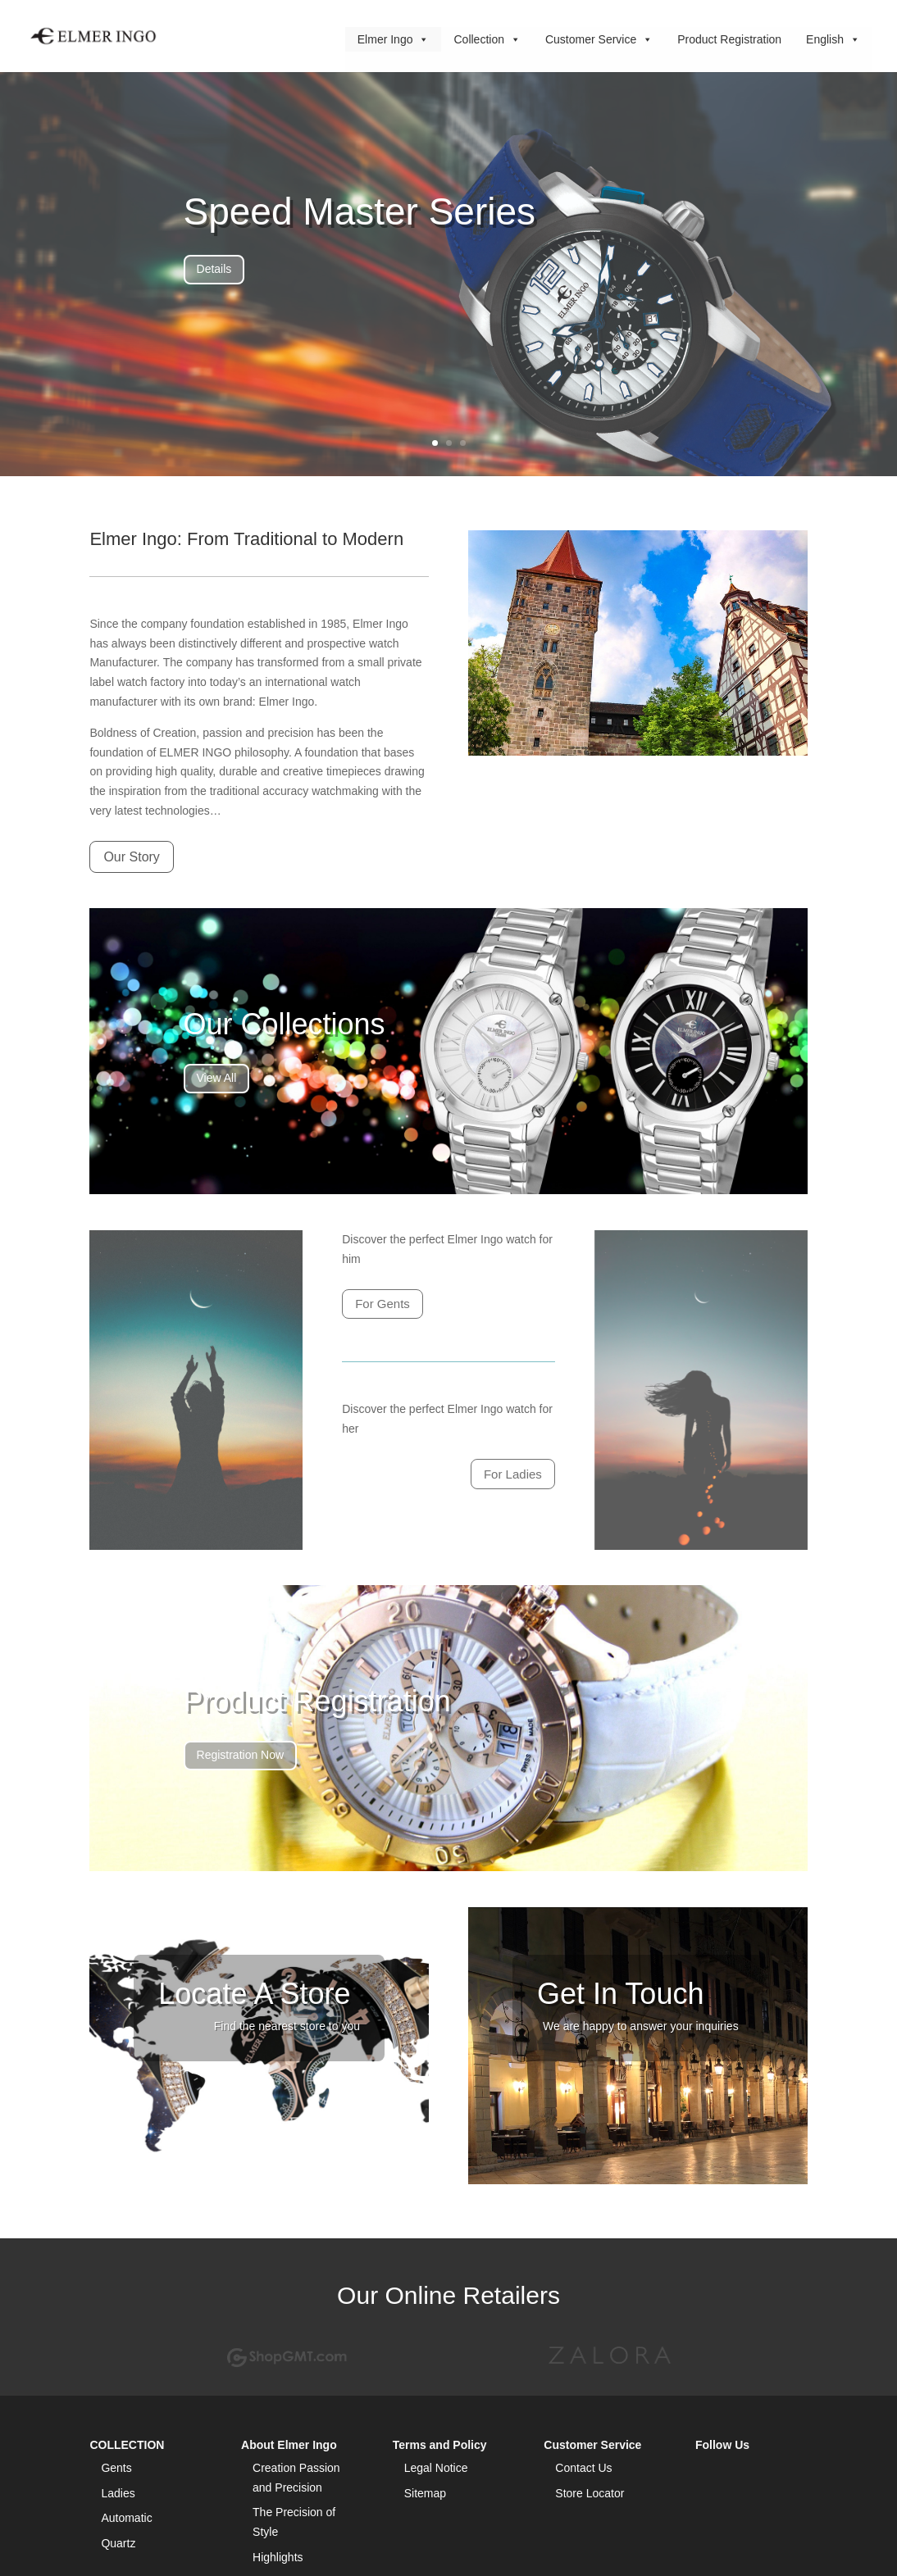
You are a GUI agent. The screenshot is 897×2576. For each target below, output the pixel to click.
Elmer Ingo (393, 37)
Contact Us (583, 2467)
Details (214, 268)
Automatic (126, 2517)
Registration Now (241, 1754)
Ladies (117, 2493)
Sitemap (425, 2493)
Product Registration (729, 39)
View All (217, 1077)
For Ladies (513, 1474)
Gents (116, 2467)
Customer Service (599, 37)
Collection (486, 37)
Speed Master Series (360, 211)
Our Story (131, 857)
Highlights (278, 2557)
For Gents (382, 1304)
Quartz (118, 2543)
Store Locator (589, 2493)
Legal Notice (436, 2467)
